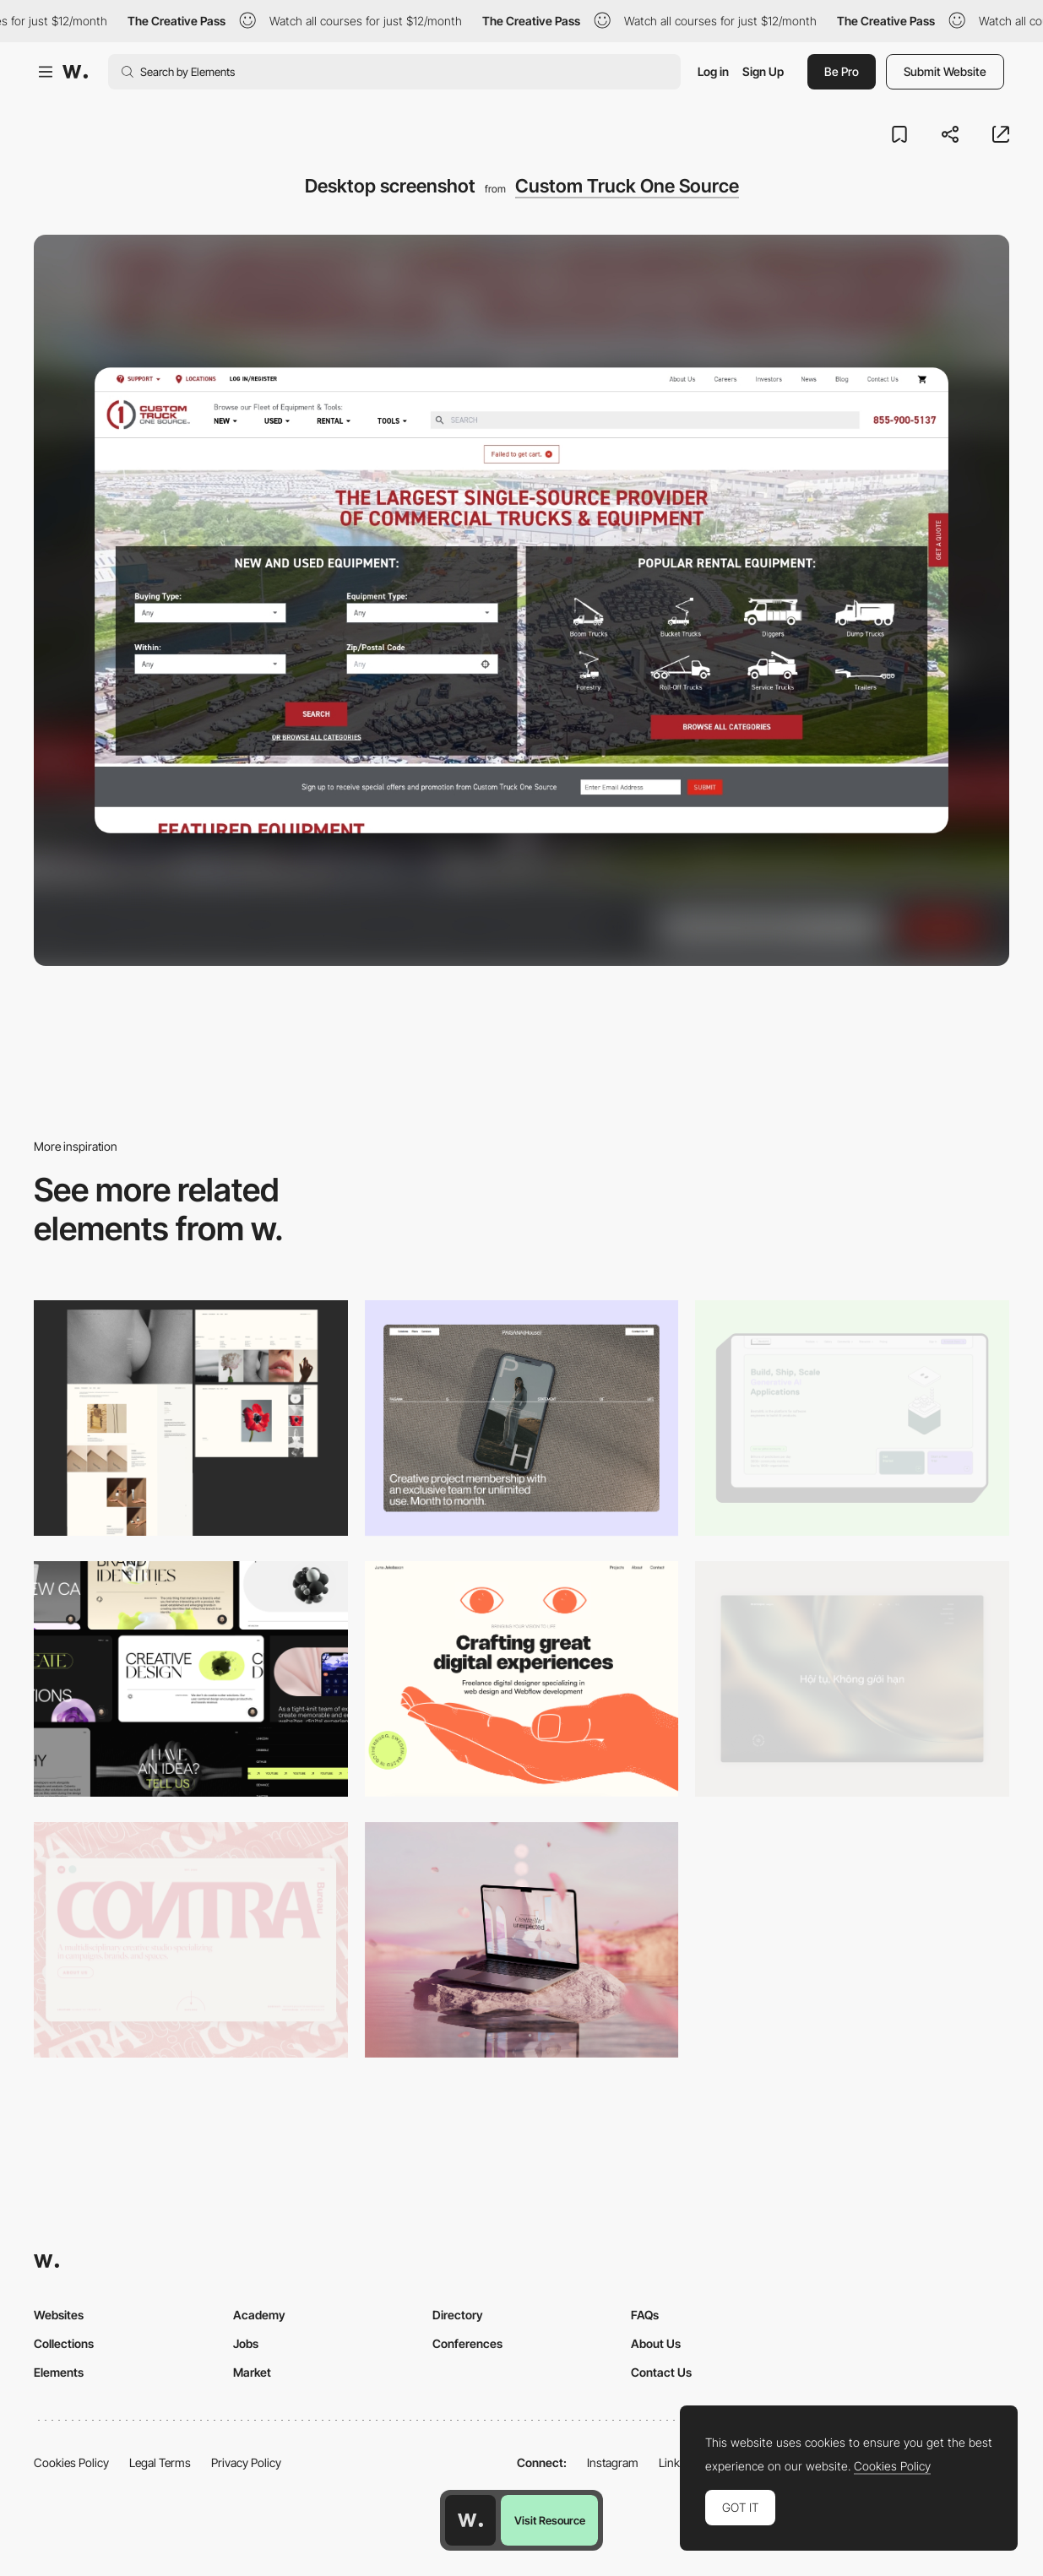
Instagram (612, 2462)
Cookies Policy (71, 2462)
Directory (457, 2315)
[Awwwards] (75, 72)
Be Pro (841, 71)
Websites (59, 2315)
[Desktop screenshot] (191, 1418)
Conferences (467, 2343)
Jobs (245, 2343)
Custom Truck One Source (627, 185)
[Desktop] (522, 1418)
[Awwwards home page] (470, 2520)
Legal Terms (160, 2462)
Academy (259, 2315)
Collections (64, 2343)
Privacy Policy (246, 2462)
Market (252, 2372)
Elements (59, 2372)
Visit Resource (549, 2520)
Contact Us (661, 2372)
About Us (656, 2343)
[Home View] (852, 1679)
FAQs (645, 2315)
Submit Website (945, 71)
